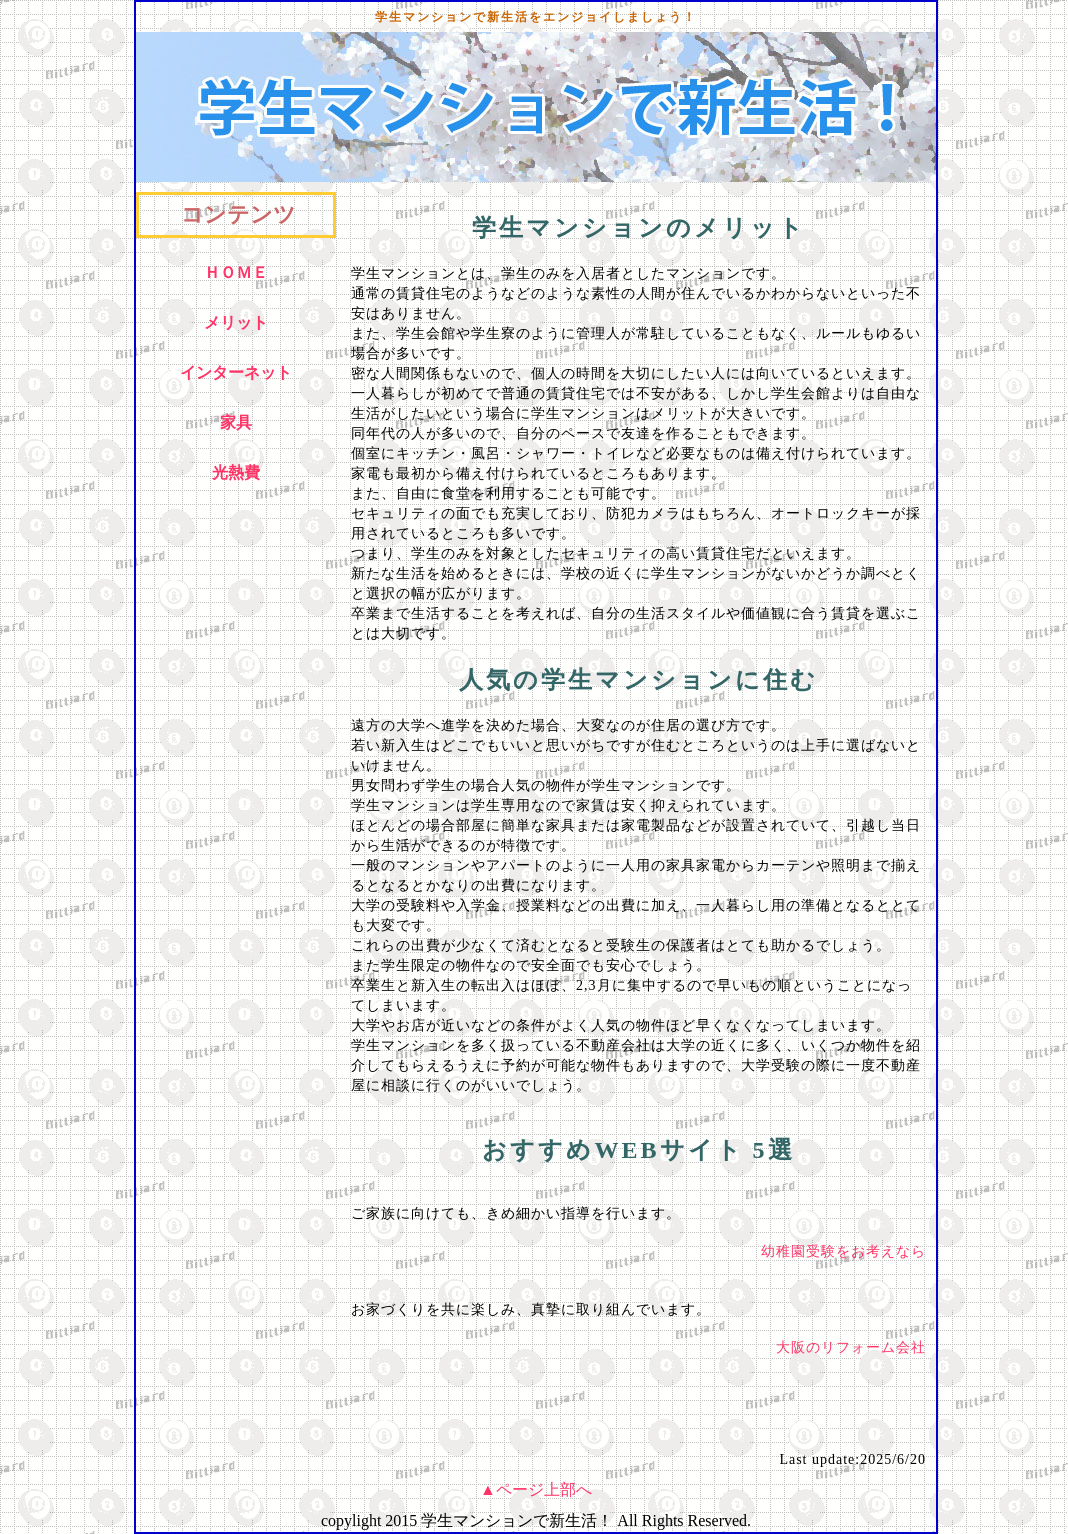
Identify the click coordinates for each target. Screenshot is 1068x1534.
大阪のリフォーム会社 (851, 1347)
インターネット (236, 372)
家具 (236, 422)
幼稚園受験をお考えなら (843, 1251)
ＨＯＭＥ (236, 272)
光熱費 (236, 472)
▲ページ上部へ (536, 1489)
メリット (236, 322)
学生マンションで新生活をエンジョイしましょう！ (536, 17)
